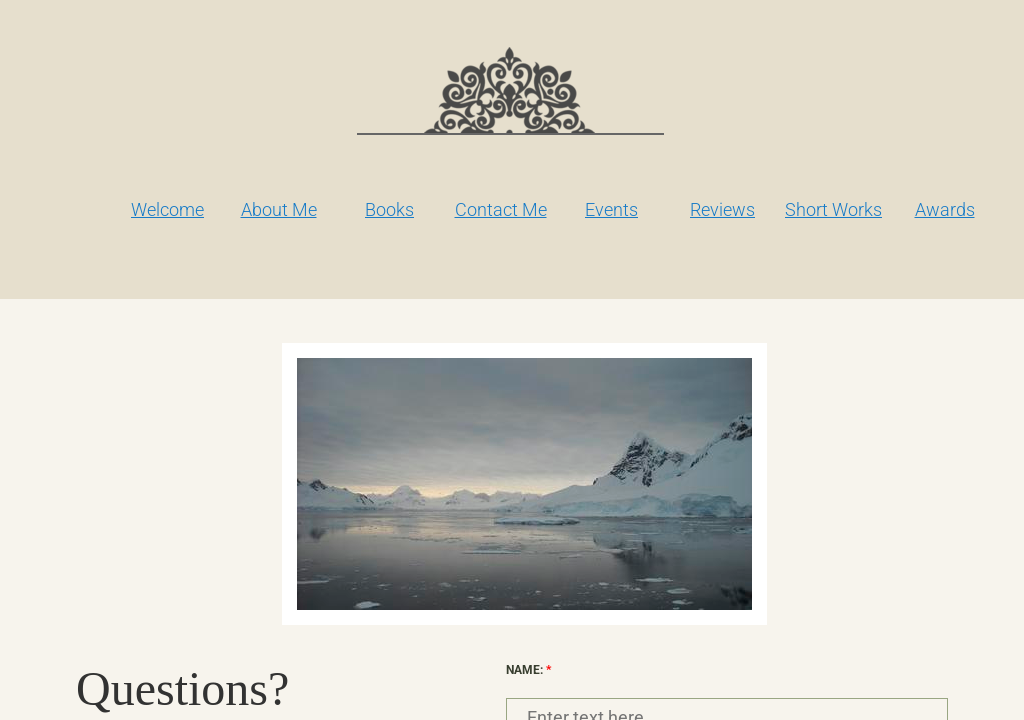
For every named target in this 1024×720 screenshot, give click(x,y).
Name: (528, 670)
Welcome (167, 209)
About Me (279, 209)
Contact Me (501, 209)
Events (611, 209)
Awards (945, 209)
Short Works (833, 209)
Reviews (722, 209)
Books (389, 209)
